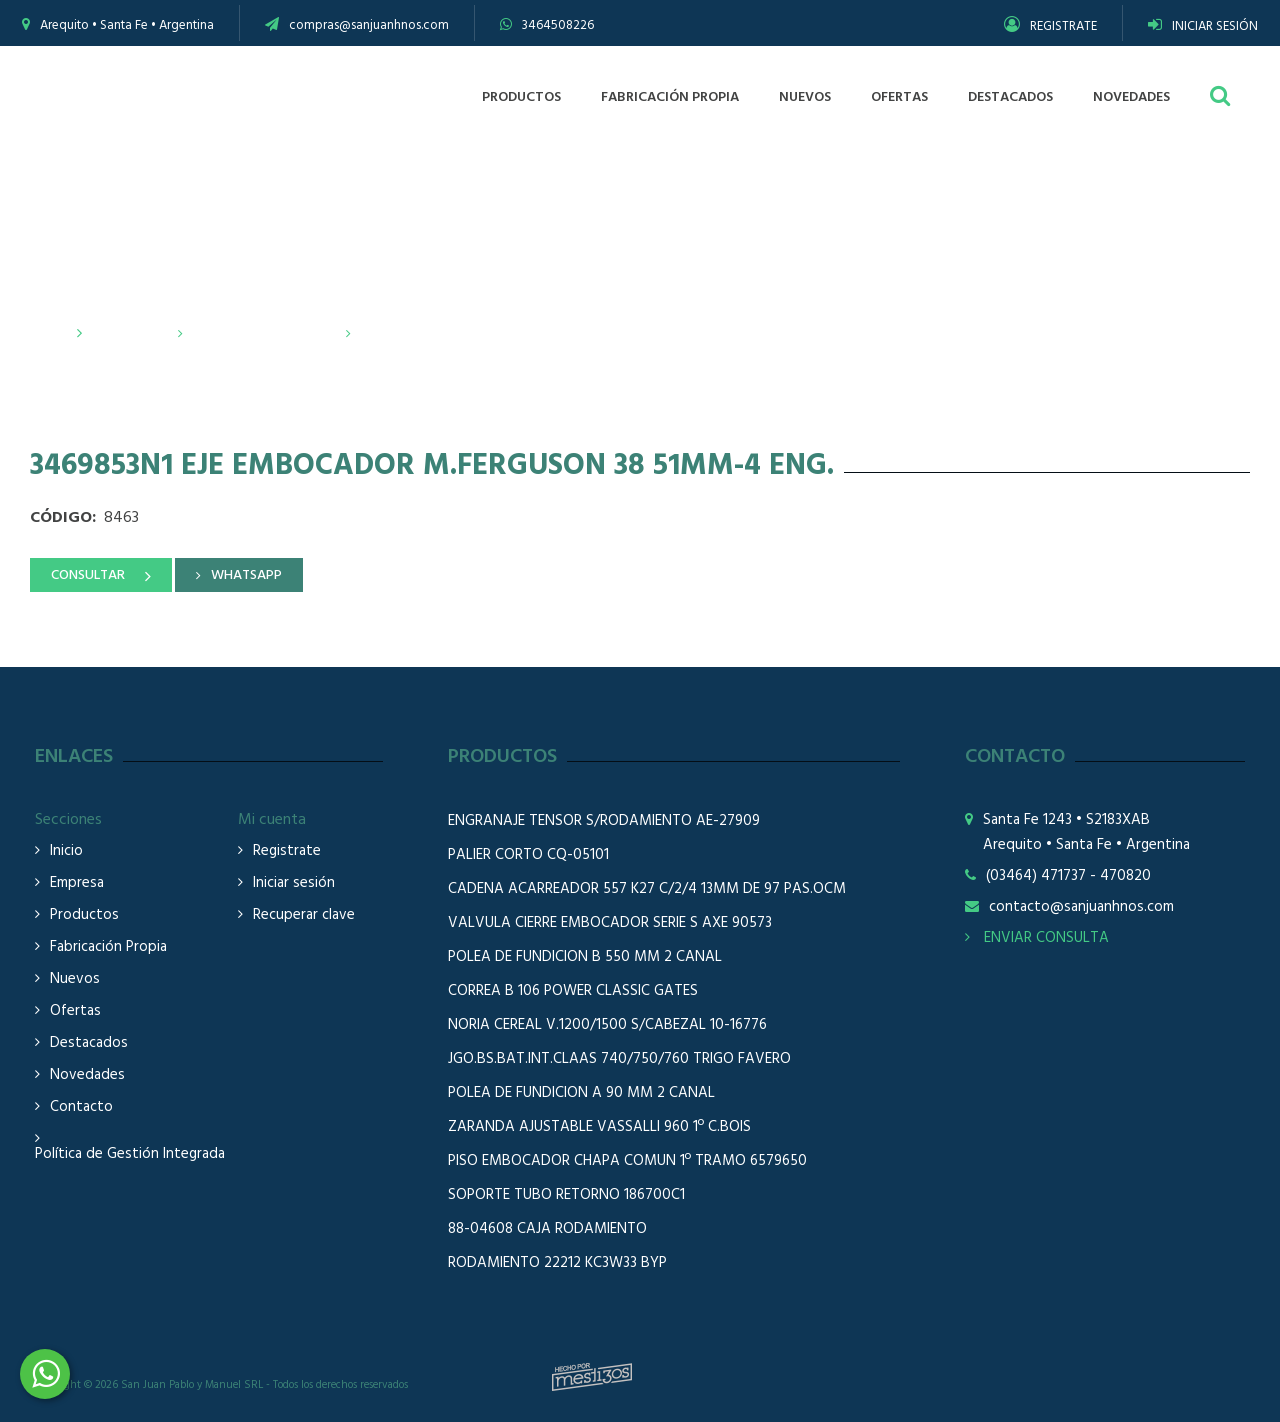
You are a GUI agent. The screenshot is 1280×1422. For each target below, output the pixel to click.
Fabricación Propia (108, 947)
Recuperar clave (304, 915)
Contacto (81, 1107)
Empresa (77, 883)
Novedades (87, 1075)
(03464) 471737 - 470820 (1068, 876)
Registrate (287, 851)
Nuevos (75, 979)
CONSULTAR (88, 575)
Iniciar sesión (294, 883)
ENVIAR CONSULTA (1037, 938)
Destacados (89, 1043)
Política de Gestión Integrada (130, 1154)
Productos (128, 334)
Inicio (49, 334)
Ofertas (75, 1011)
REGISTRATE (1050, 26)
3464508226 (558, 25)
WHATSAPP (246, 575)
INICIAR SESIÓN (1203, 26)
